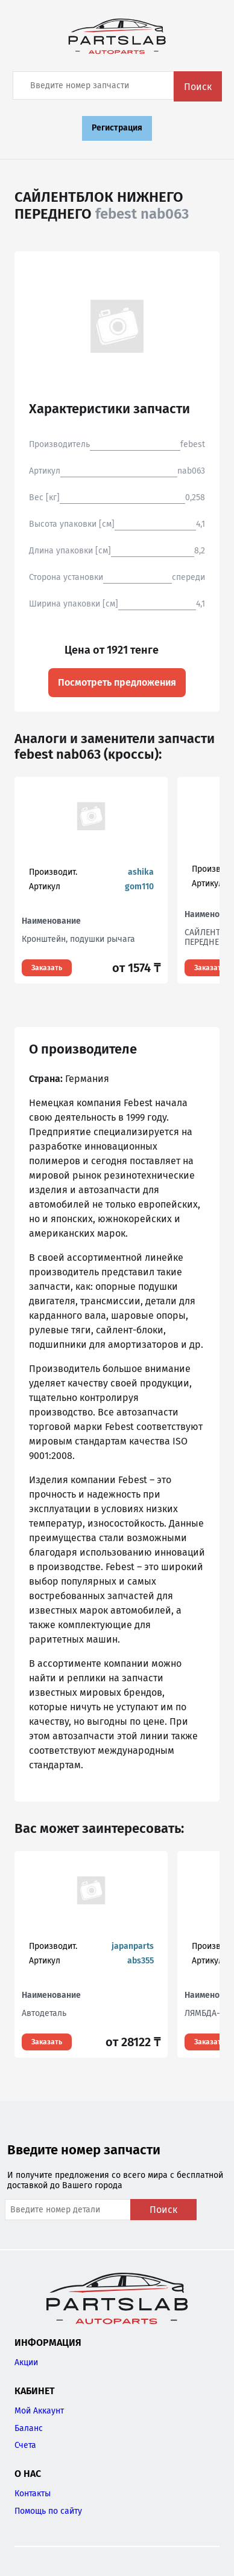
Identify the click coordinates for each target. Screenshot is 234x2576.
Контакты (32, 2493)
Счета (25, 2445)
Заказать (46, 968)
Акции (26, 2362)
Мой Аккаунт (39, 2411)
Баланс (28, 2428)
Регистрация (117, 128)
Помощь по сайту (48, 2511)
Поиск (198, 86)
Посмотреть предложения (117, 682)
